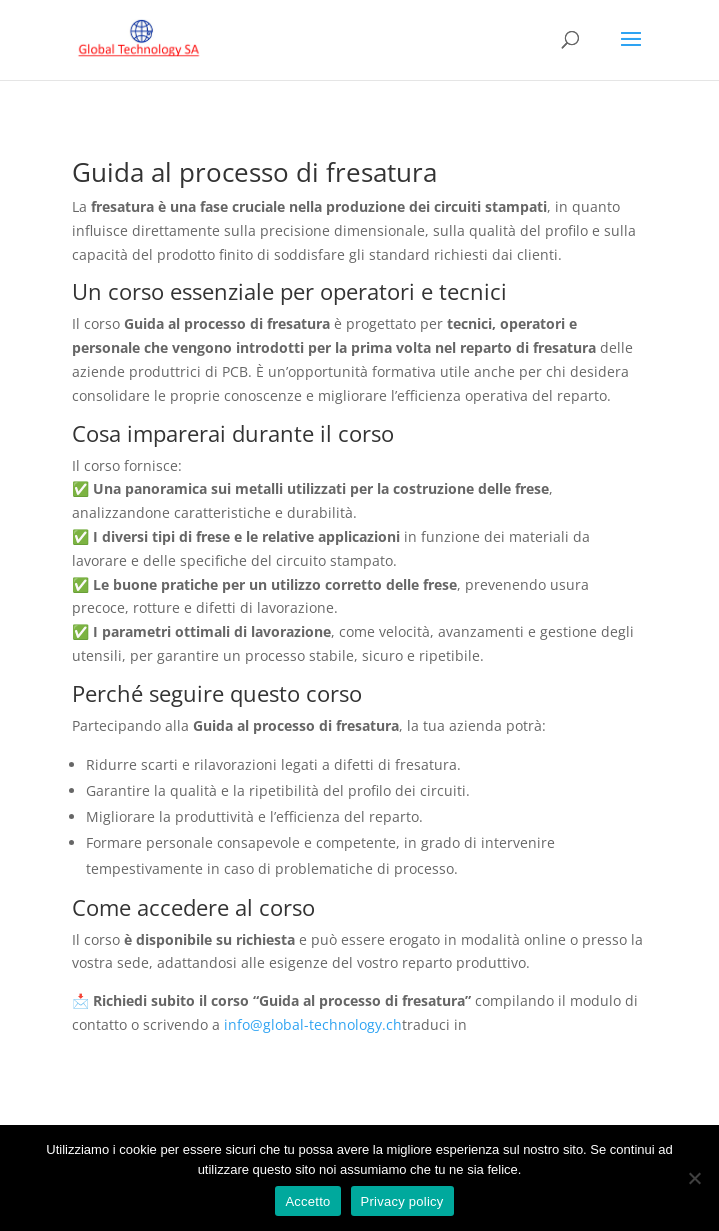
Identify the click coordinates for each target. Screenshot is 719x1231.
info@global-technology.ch (313, 1024)
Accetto (307, 1201)
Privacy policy (402, 1201)
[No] (694, 1178)
